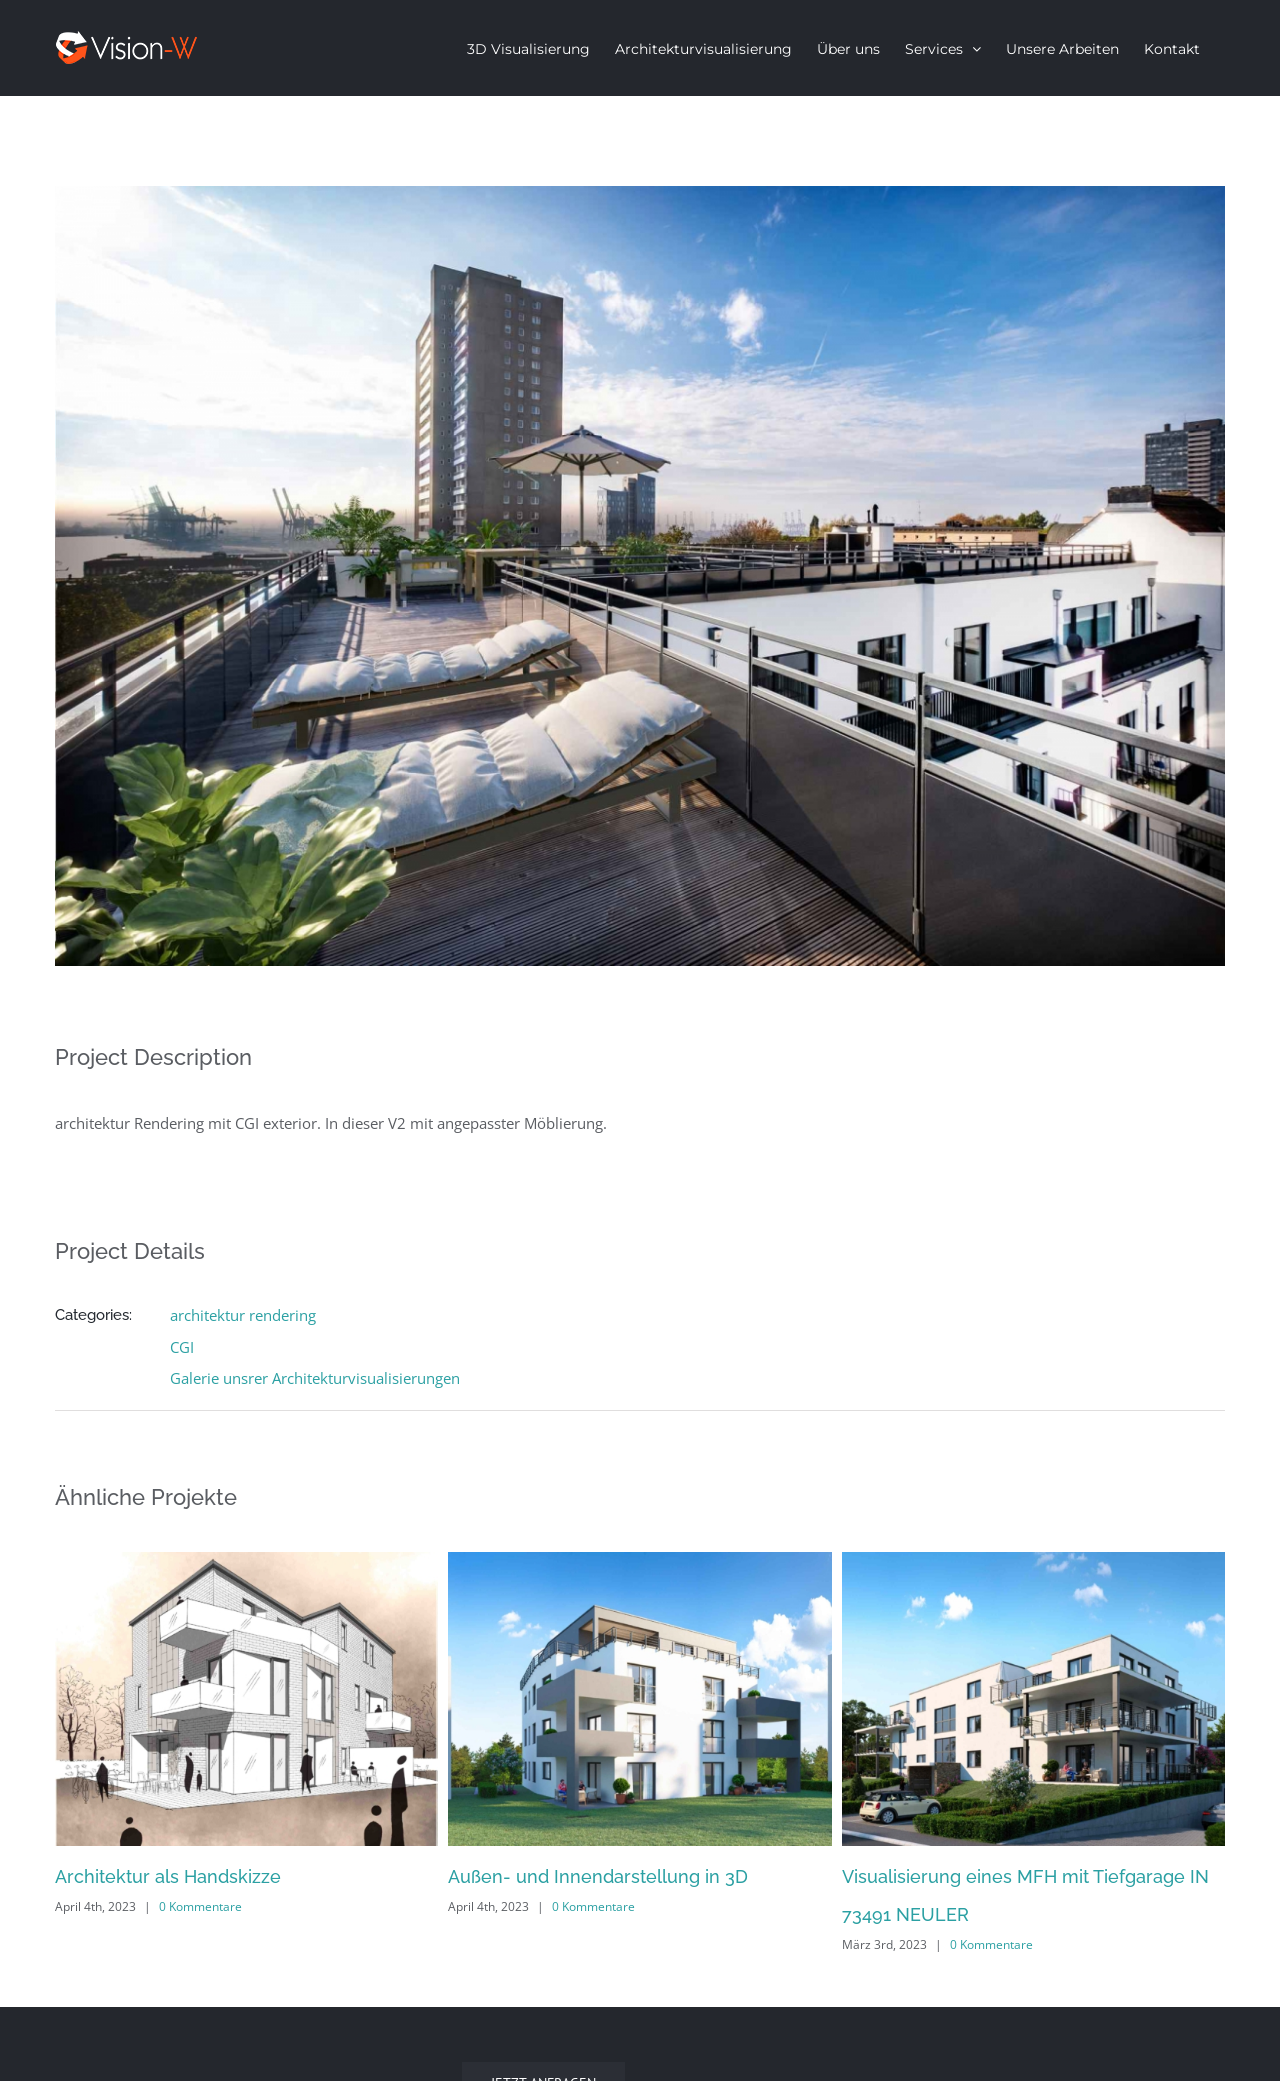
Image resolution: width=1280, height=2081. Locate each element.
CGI (182, 1347)
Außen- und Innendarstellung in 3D (598, 1876)
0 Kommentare (200, 1906)
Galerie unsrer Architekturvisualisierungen (315, 1378)
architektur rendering (243, 1315)
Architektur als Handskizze (168, 1876)
